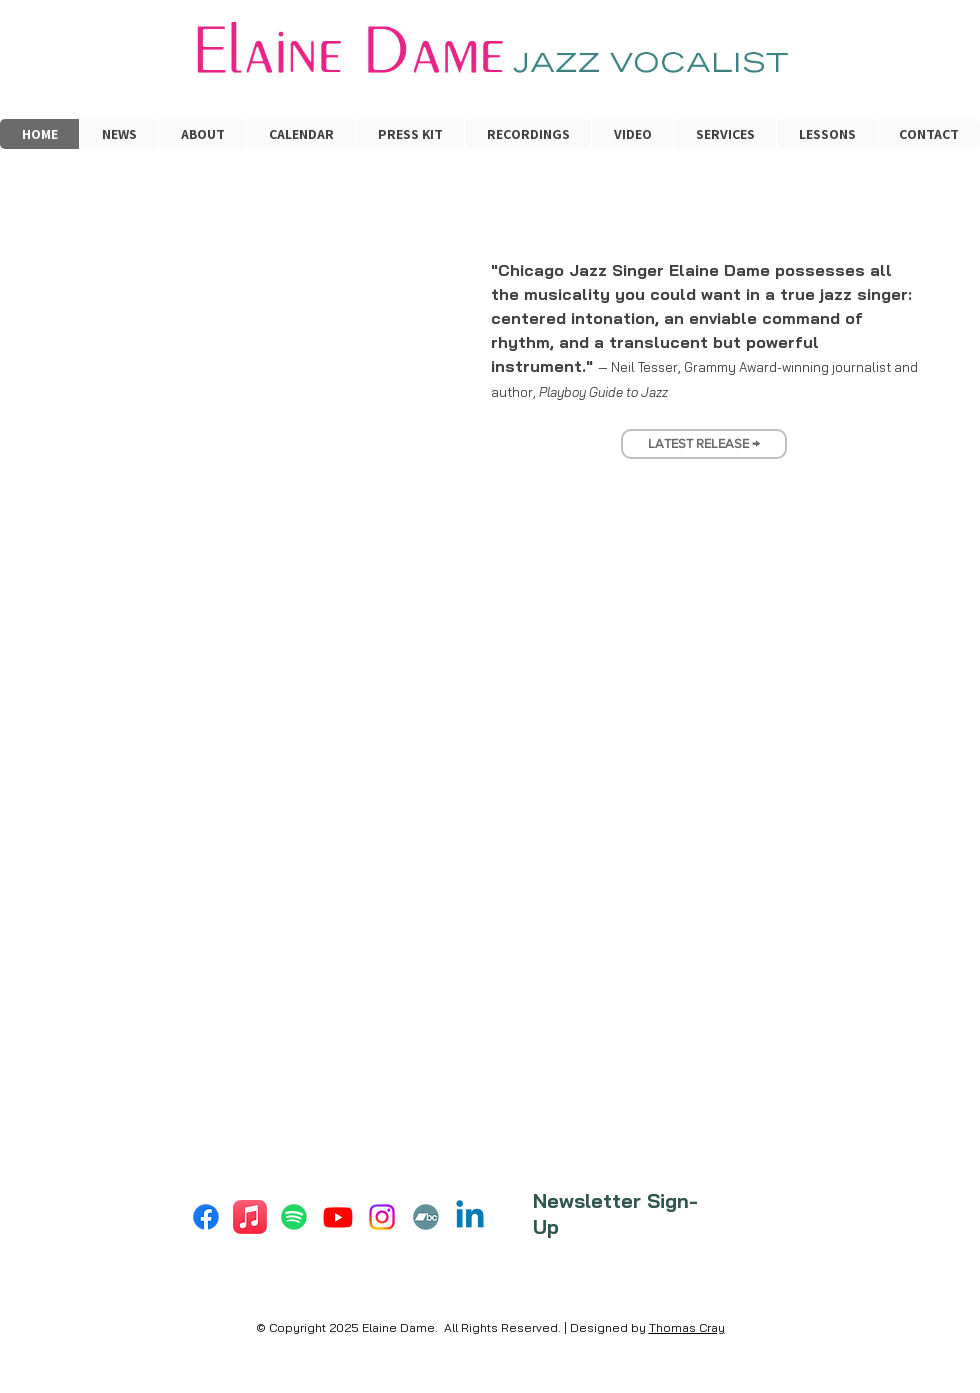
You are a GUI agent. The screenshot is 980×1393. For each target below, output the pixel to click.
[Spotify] (294, 1217)
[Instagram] (382, 1217)
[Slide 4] (722, 417)
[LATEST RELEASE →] (704, 444)
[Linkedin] (470, 1217)
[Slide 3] (704, 417)
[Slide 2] (686, 417)
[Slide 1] (668, 417)
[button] (724, 134)
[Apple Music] (250, 1217)
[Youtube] (338, 1217)
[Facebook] (206, 1217)
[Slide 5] (740, 417)
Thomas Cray (687, 1327)
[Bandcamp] (426, 1217)
